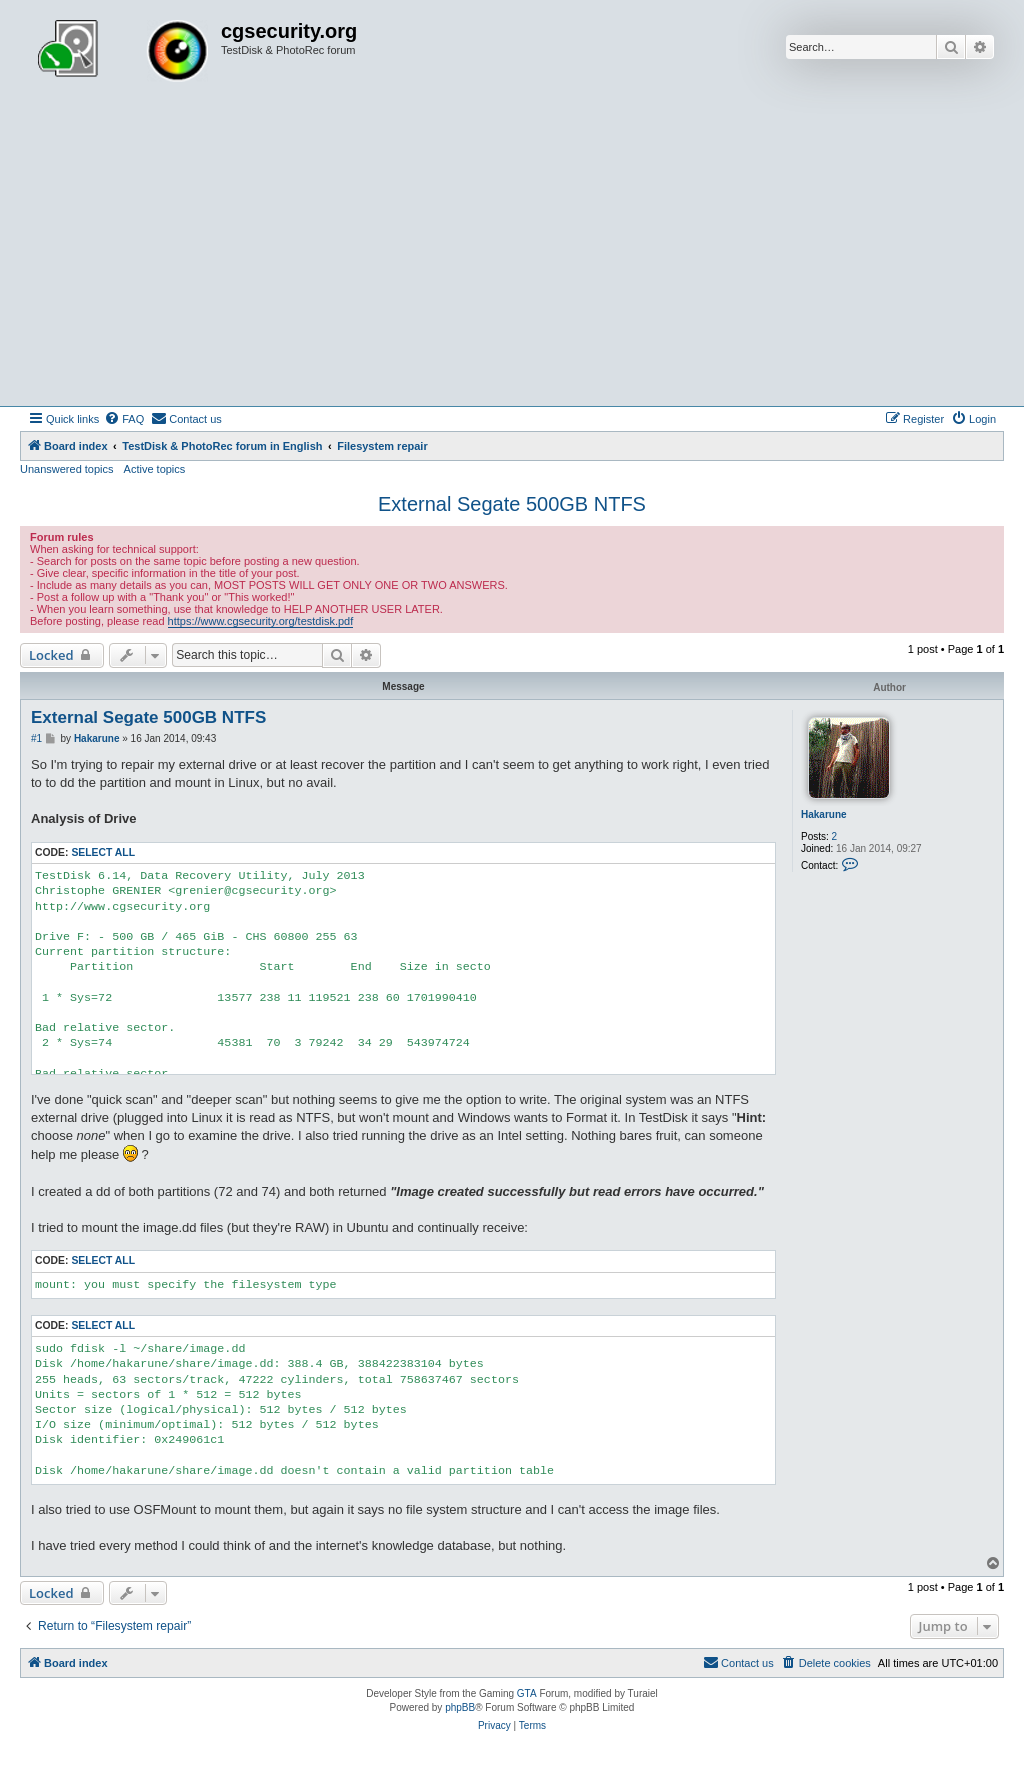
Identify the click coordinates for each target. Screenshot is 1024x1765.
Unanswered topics (67, 469)
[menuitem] (124, 419)
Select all (103, 852)
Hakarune (824, 814)
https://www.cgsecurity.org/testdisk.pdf (261, 621)
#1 (36, 738)
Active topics (155, 469)
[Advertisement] (512, 256)
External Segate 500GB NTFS (512, 504)
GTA (527, 1693)
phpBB (460, 1707)
